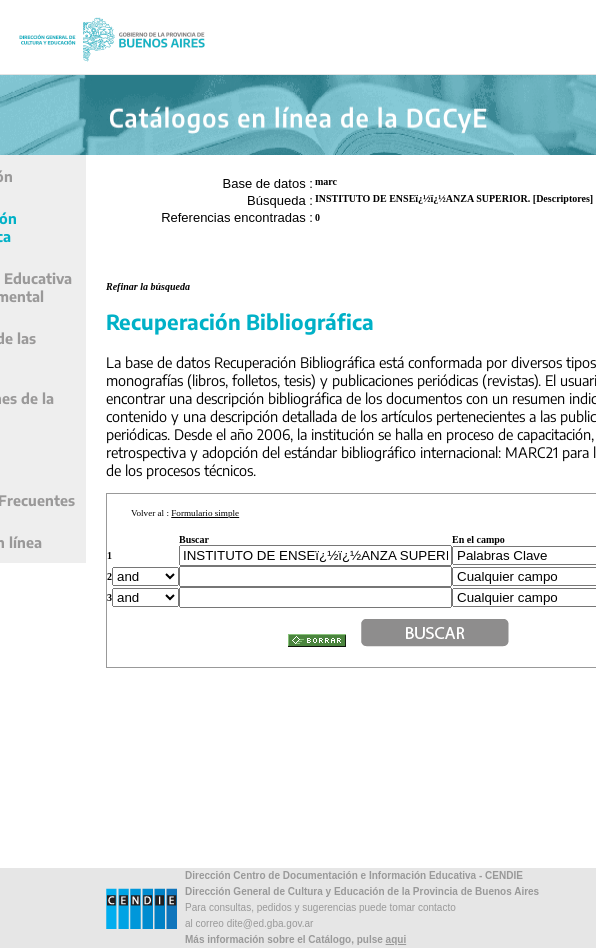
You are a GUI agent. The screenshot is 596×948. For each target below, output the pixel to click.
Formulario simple (205, 513)
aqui (396, 939)
